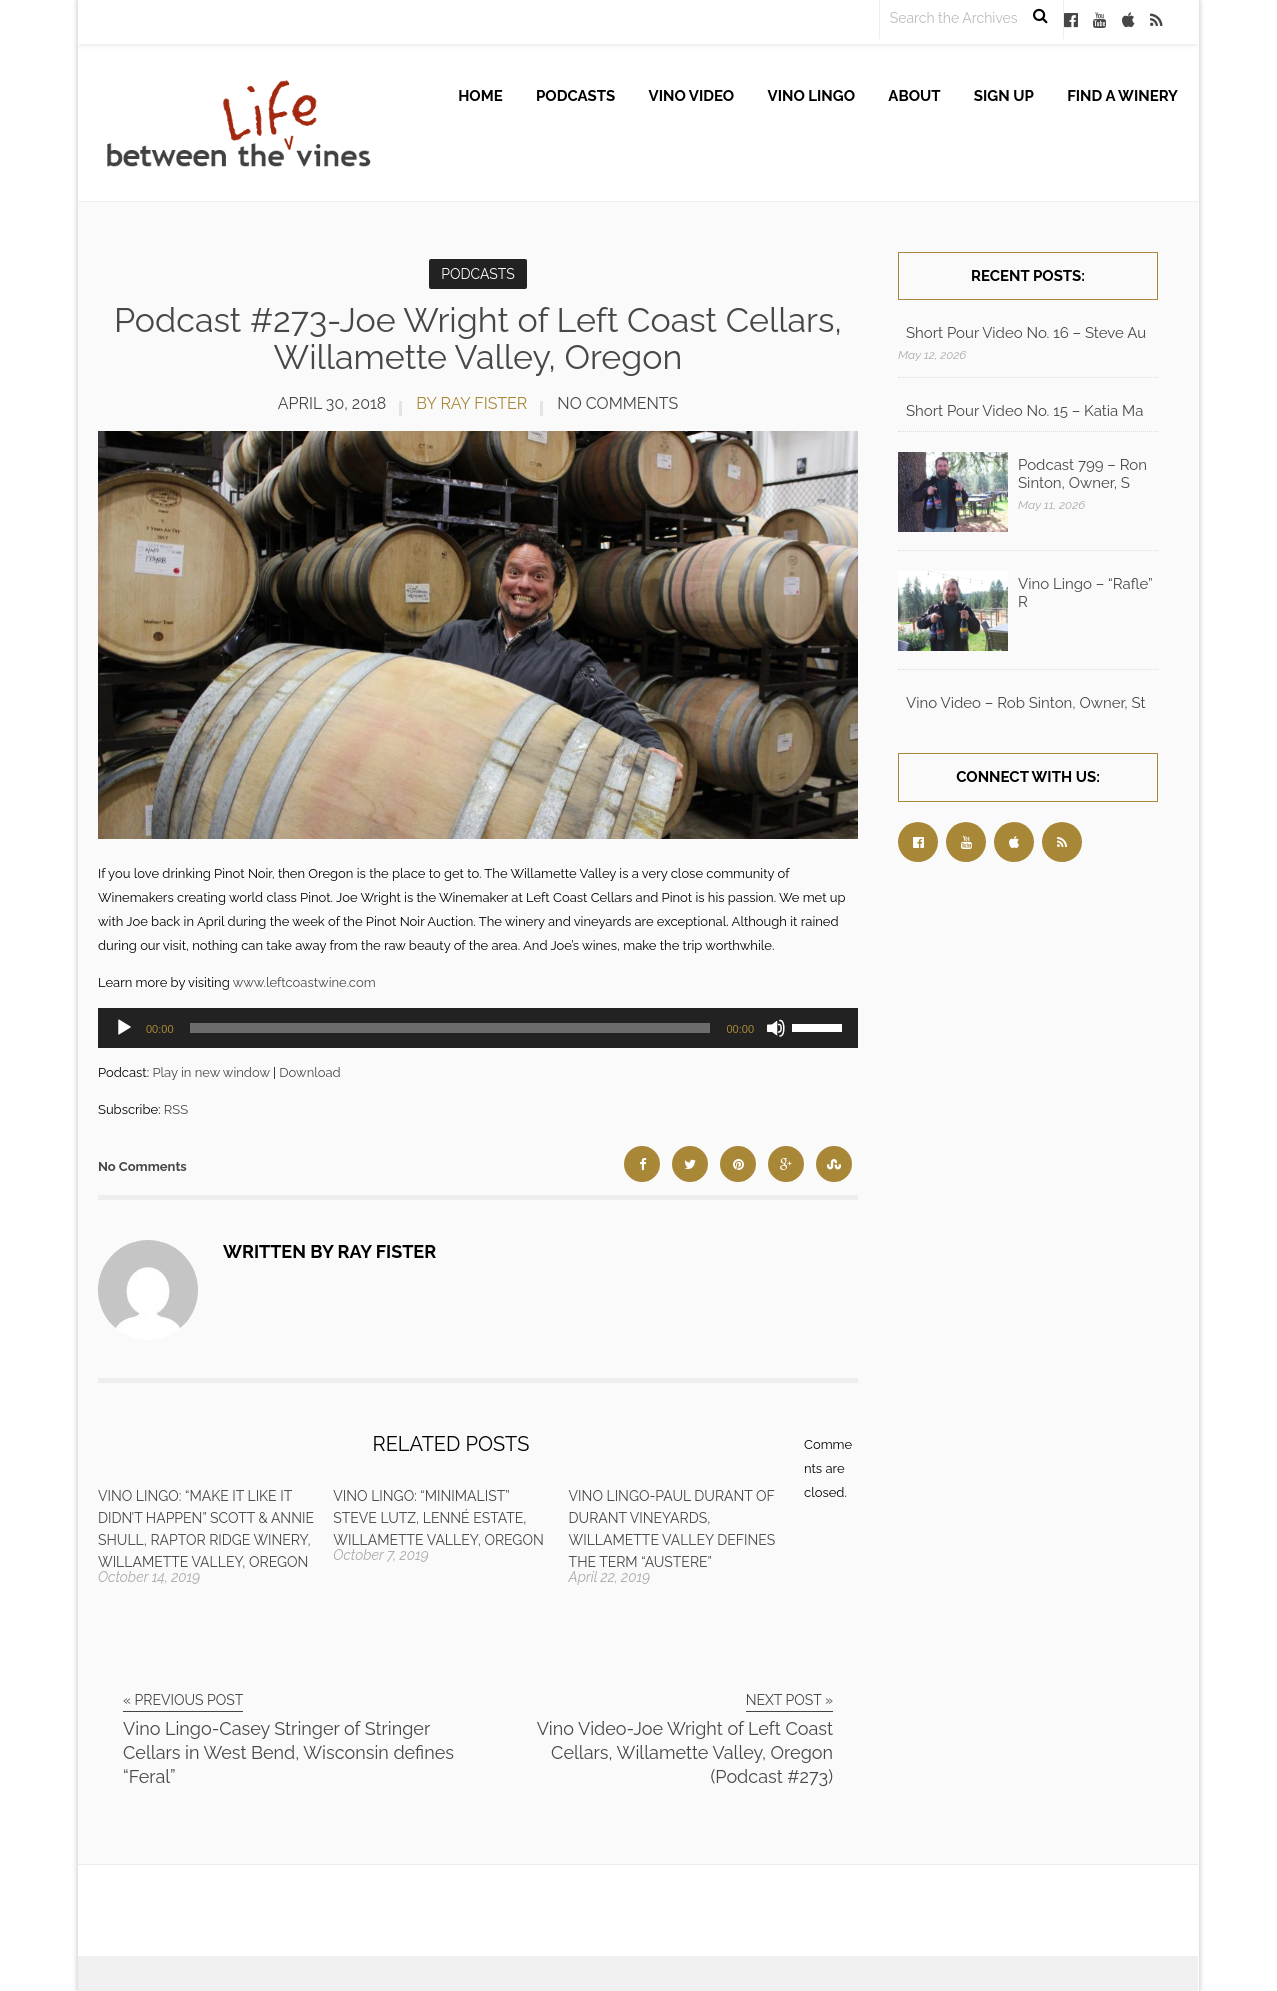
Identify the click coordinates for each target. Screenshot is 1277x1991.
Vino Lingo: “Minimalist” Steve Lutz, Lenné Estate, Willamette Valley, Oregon (438, 1518)
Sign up (1004, 96)
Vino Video (692, 96)
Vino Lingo (812, 96)
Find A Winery (1122, 96)
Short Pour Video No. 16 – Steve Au (1026, 333)
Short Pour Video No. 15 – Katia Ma (1024, 411)
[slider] (450, 1028)
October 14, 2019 (149, 1577)
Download (309, 1072)
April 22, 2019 (610, 1577)
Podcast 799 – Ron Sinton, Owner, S (1082, 474)
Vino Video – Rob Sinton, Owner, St (1026, 703)
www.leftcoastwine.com (304, 982)
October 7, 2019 (380, 1555)
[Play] (124, 1028)
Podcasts (575, 96)
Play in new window (210, 1072)
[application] (478, 1028)
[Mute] (776, 1028)
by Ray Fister (471, 403)
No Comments (617, 403)
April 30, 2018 (332, 403)
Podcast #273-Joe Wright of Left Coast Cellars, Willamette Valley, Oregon (478, 338)
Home (480, 96)
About (914, 96)
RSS (176, 1109)
